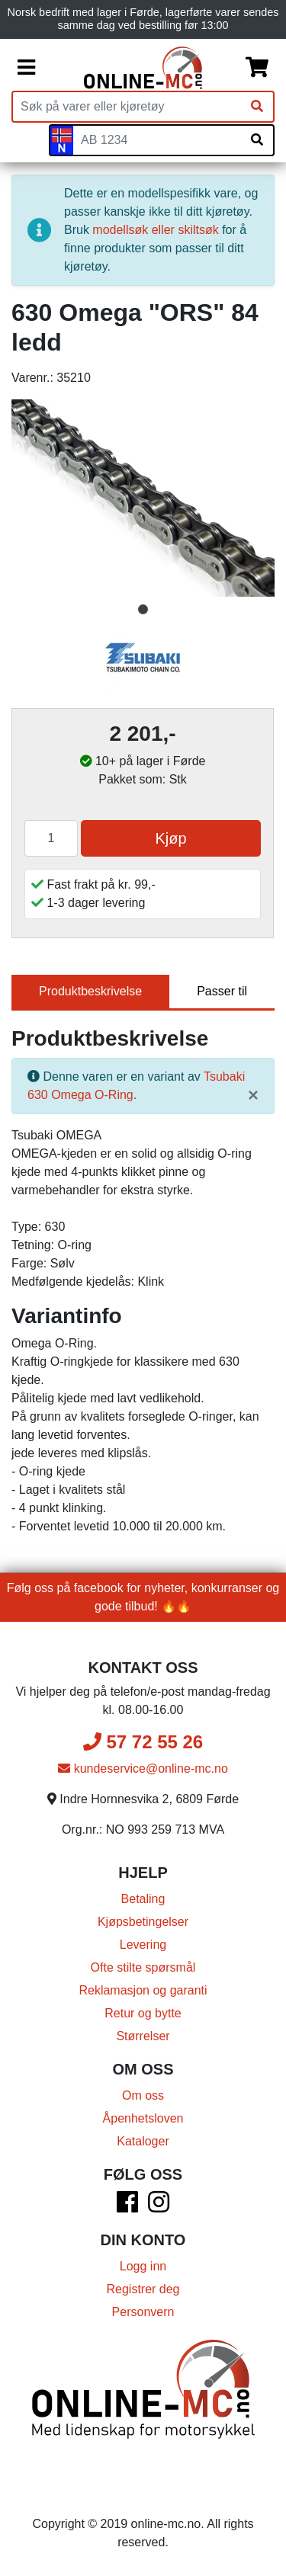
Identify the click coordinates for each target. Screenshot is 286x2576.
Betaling (143, 1898)
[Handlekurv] (257, 67)
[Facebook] (127, 2206)
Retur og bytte (143, 2013)
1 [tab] (143, 609)
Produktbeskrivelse (90, 991)
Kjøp (170, 838)
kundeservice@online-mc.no (143, 1768)
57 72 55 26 (143, 1742)
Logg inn (143, 2266)
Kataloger (143, 2141)
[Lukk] (253, 1095)
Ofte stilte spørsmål (143, 1967)
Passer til (222, 991)
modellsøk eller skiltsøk (155, 229)
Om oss (143, 2095)
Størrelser (142, 2036)
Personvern (143, 2311)
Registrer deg (142, 2289)
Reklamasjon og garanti (143, 1990)
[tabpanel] (143, 498)
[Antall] (51, 838)
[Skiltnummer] (157, 140)
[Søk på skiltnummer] (257, 140)
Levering (143, 1944)
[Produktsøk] (127, 106)
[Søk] (257, 106)
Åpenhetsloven (143, 2118)
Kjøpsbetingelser (143, 1921)
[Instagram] (158, 2206)
